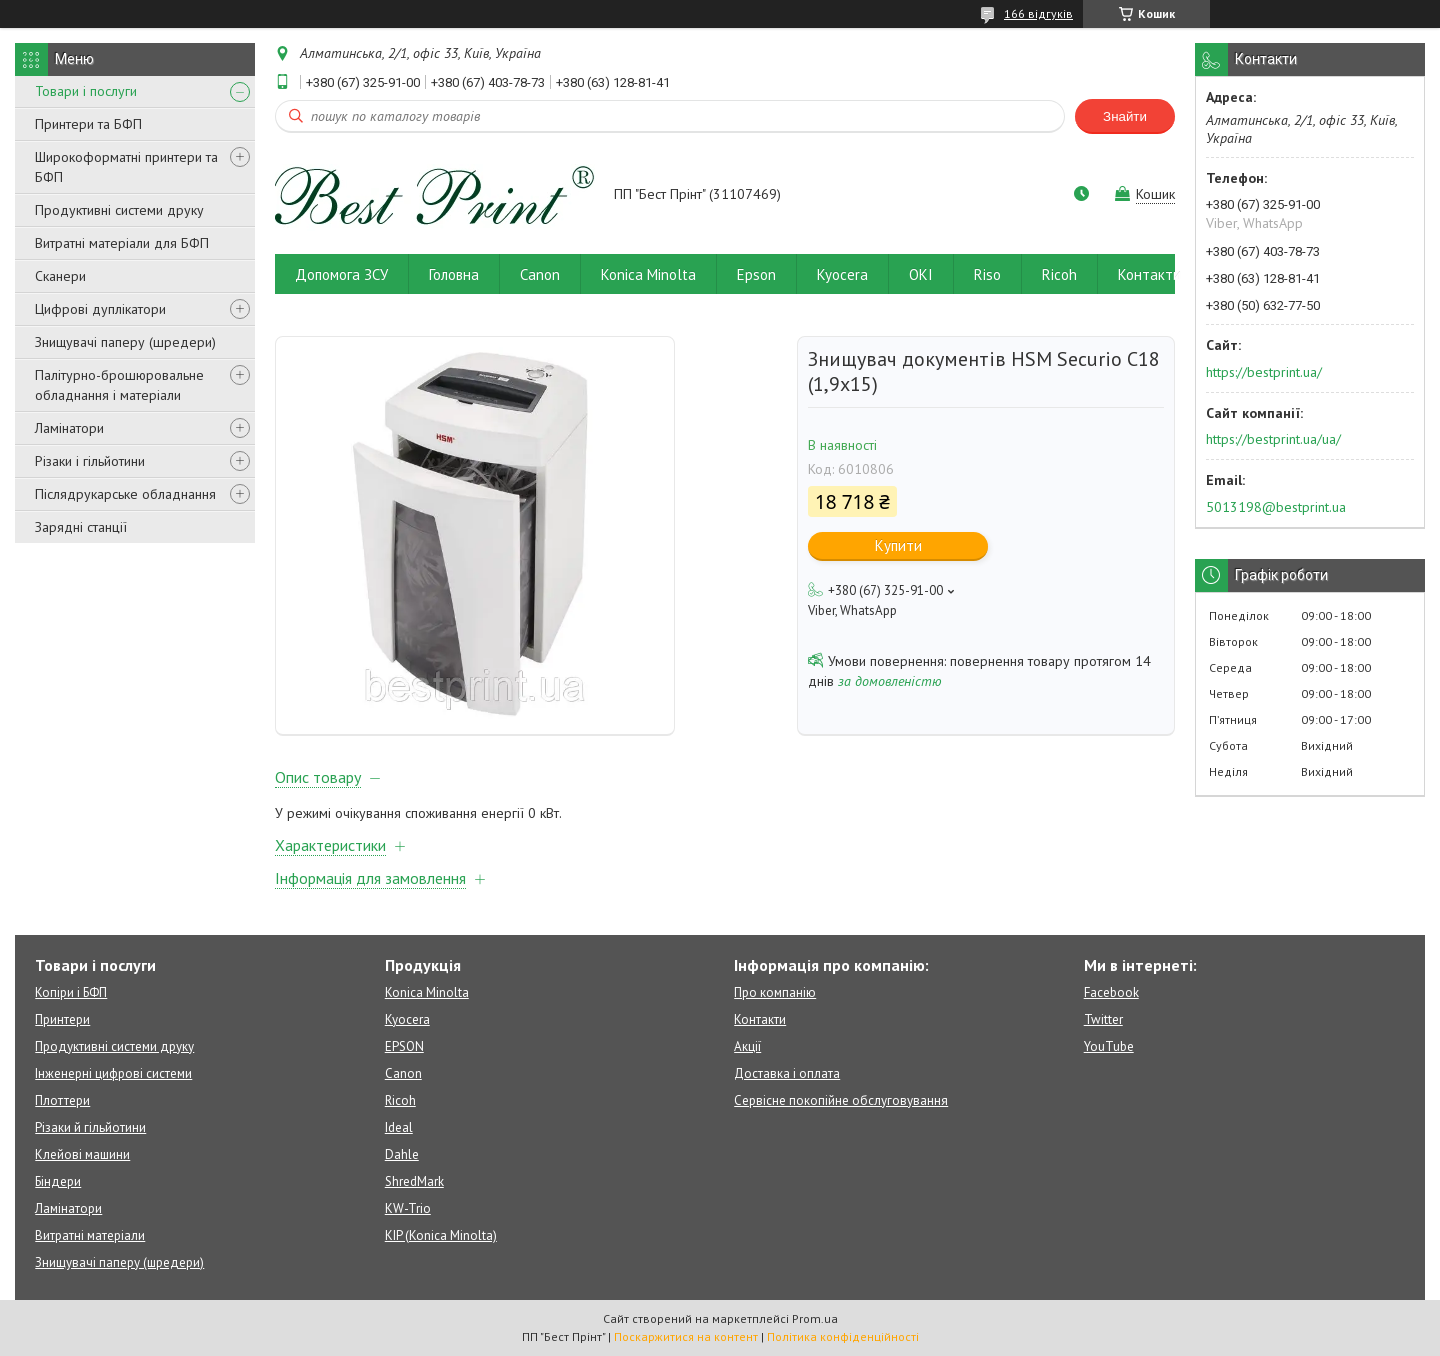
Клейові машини (82, 1154)
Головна (454, 274)
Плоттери (62, 1100)
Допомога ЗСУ (341, 274)
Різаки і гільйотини (90, 461)
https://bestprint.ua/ (1264, 372)
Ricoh (1059, 274)
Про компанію (775, 992)
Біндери (58, 1181)
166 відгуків (1038, 13)
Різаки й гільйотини (90, 1127)
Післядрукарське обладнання (125, 494)
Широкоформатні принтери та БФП (126, 167)
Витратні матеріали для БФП (122, 243)
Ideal (399, 1127)
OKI (921, 274)
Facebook (1111, 992)
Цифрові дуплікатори (100, 309)
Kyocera (842, 274)
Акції (747, 1046)
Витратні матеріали (90, 1235)
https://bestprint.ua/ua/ (1273, 439)
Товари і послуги (86, 91)
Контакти (1149, 274)
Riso (987, 274)
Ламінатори (69, 428)
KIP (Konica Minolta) (441, 1235)
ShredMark (414, 1181)
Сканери (60, 276)
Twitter (1103, 1019)
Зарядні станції (81, 527)
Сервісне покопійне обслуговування (841, 1100)
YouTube (1109, 1046)
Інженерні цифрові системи (113, 1073)
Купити (898, 545)
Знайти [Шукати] (1125, 116)
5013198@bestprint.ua (1276, 507)
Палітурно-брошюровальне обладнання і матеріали (119, 385)
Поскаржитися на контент (686, 1336)
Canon (540, 274)
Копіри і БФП (71, 992)
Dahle (402, 1154)
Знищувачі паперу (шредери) (125, 342)
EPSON (404, 1046)
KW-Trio (408, 1208)
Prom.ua (815, 1318)
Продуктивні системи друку (119, 210)
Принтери (62, 1019)
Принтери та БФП (88, 124)
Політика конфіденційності (843, 1336)
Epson (756, 274)
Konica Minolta (648, 274)
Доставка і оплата (787, 1073)
